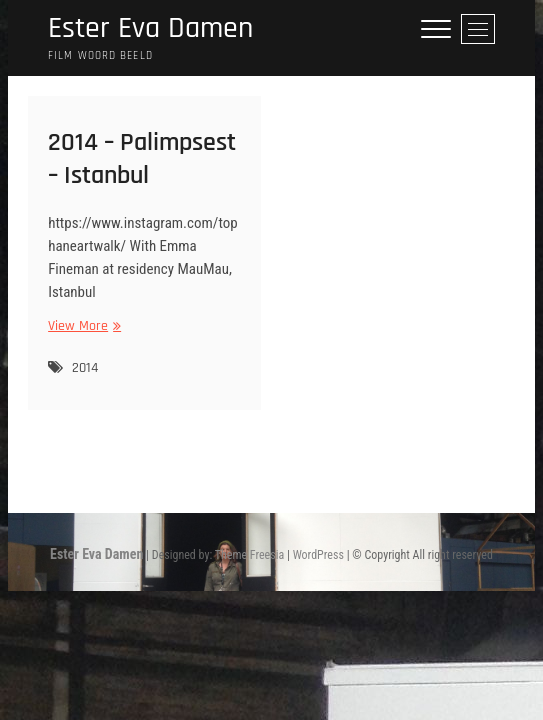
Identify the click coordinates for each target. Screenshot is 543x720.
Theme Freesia (249, 555)
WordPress (318, 555)
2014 (85, 368)
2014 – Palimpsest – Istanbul (142, 159)
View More (82, 326)
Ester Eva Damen (150, 28)
